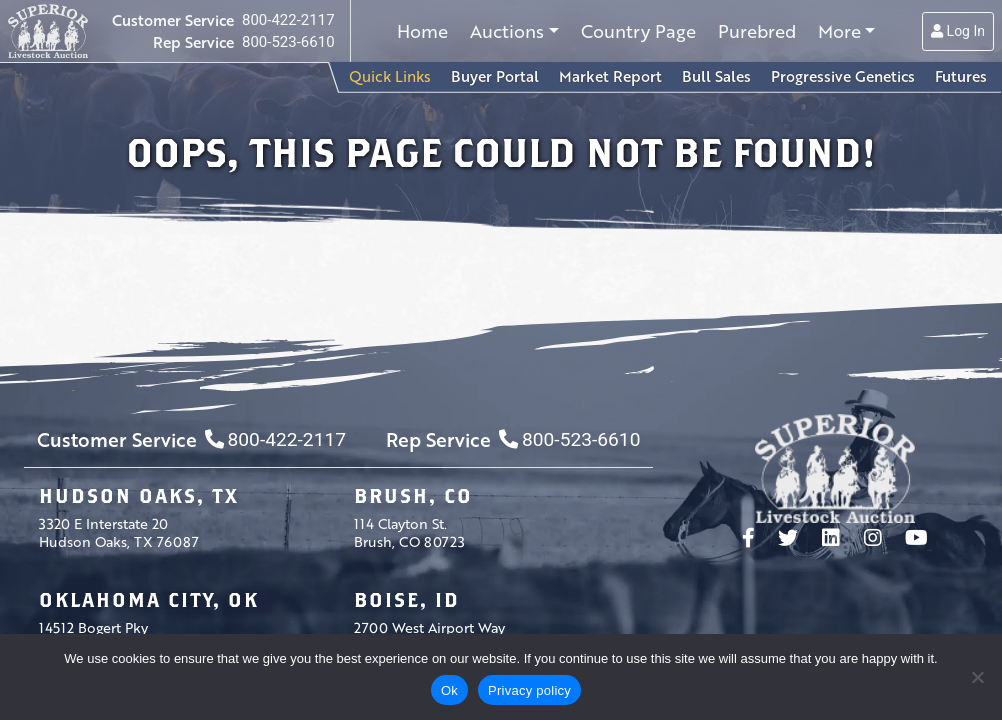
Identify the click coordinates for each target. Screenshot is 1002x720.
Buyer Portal (495, 76)
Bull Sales (716, 76)
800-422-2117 (288, 20)
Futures (961, 76)
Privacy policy (529, 690)
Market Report (610, 76)
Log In (958, 31)
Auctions (507, 31)
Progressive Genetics (843, 76)
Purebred (757, 31)
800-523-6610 (288, 42)
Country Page (638, 31)
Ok (449, 690)
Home (422, 31)
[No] (977, 677)
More (839, 31)
